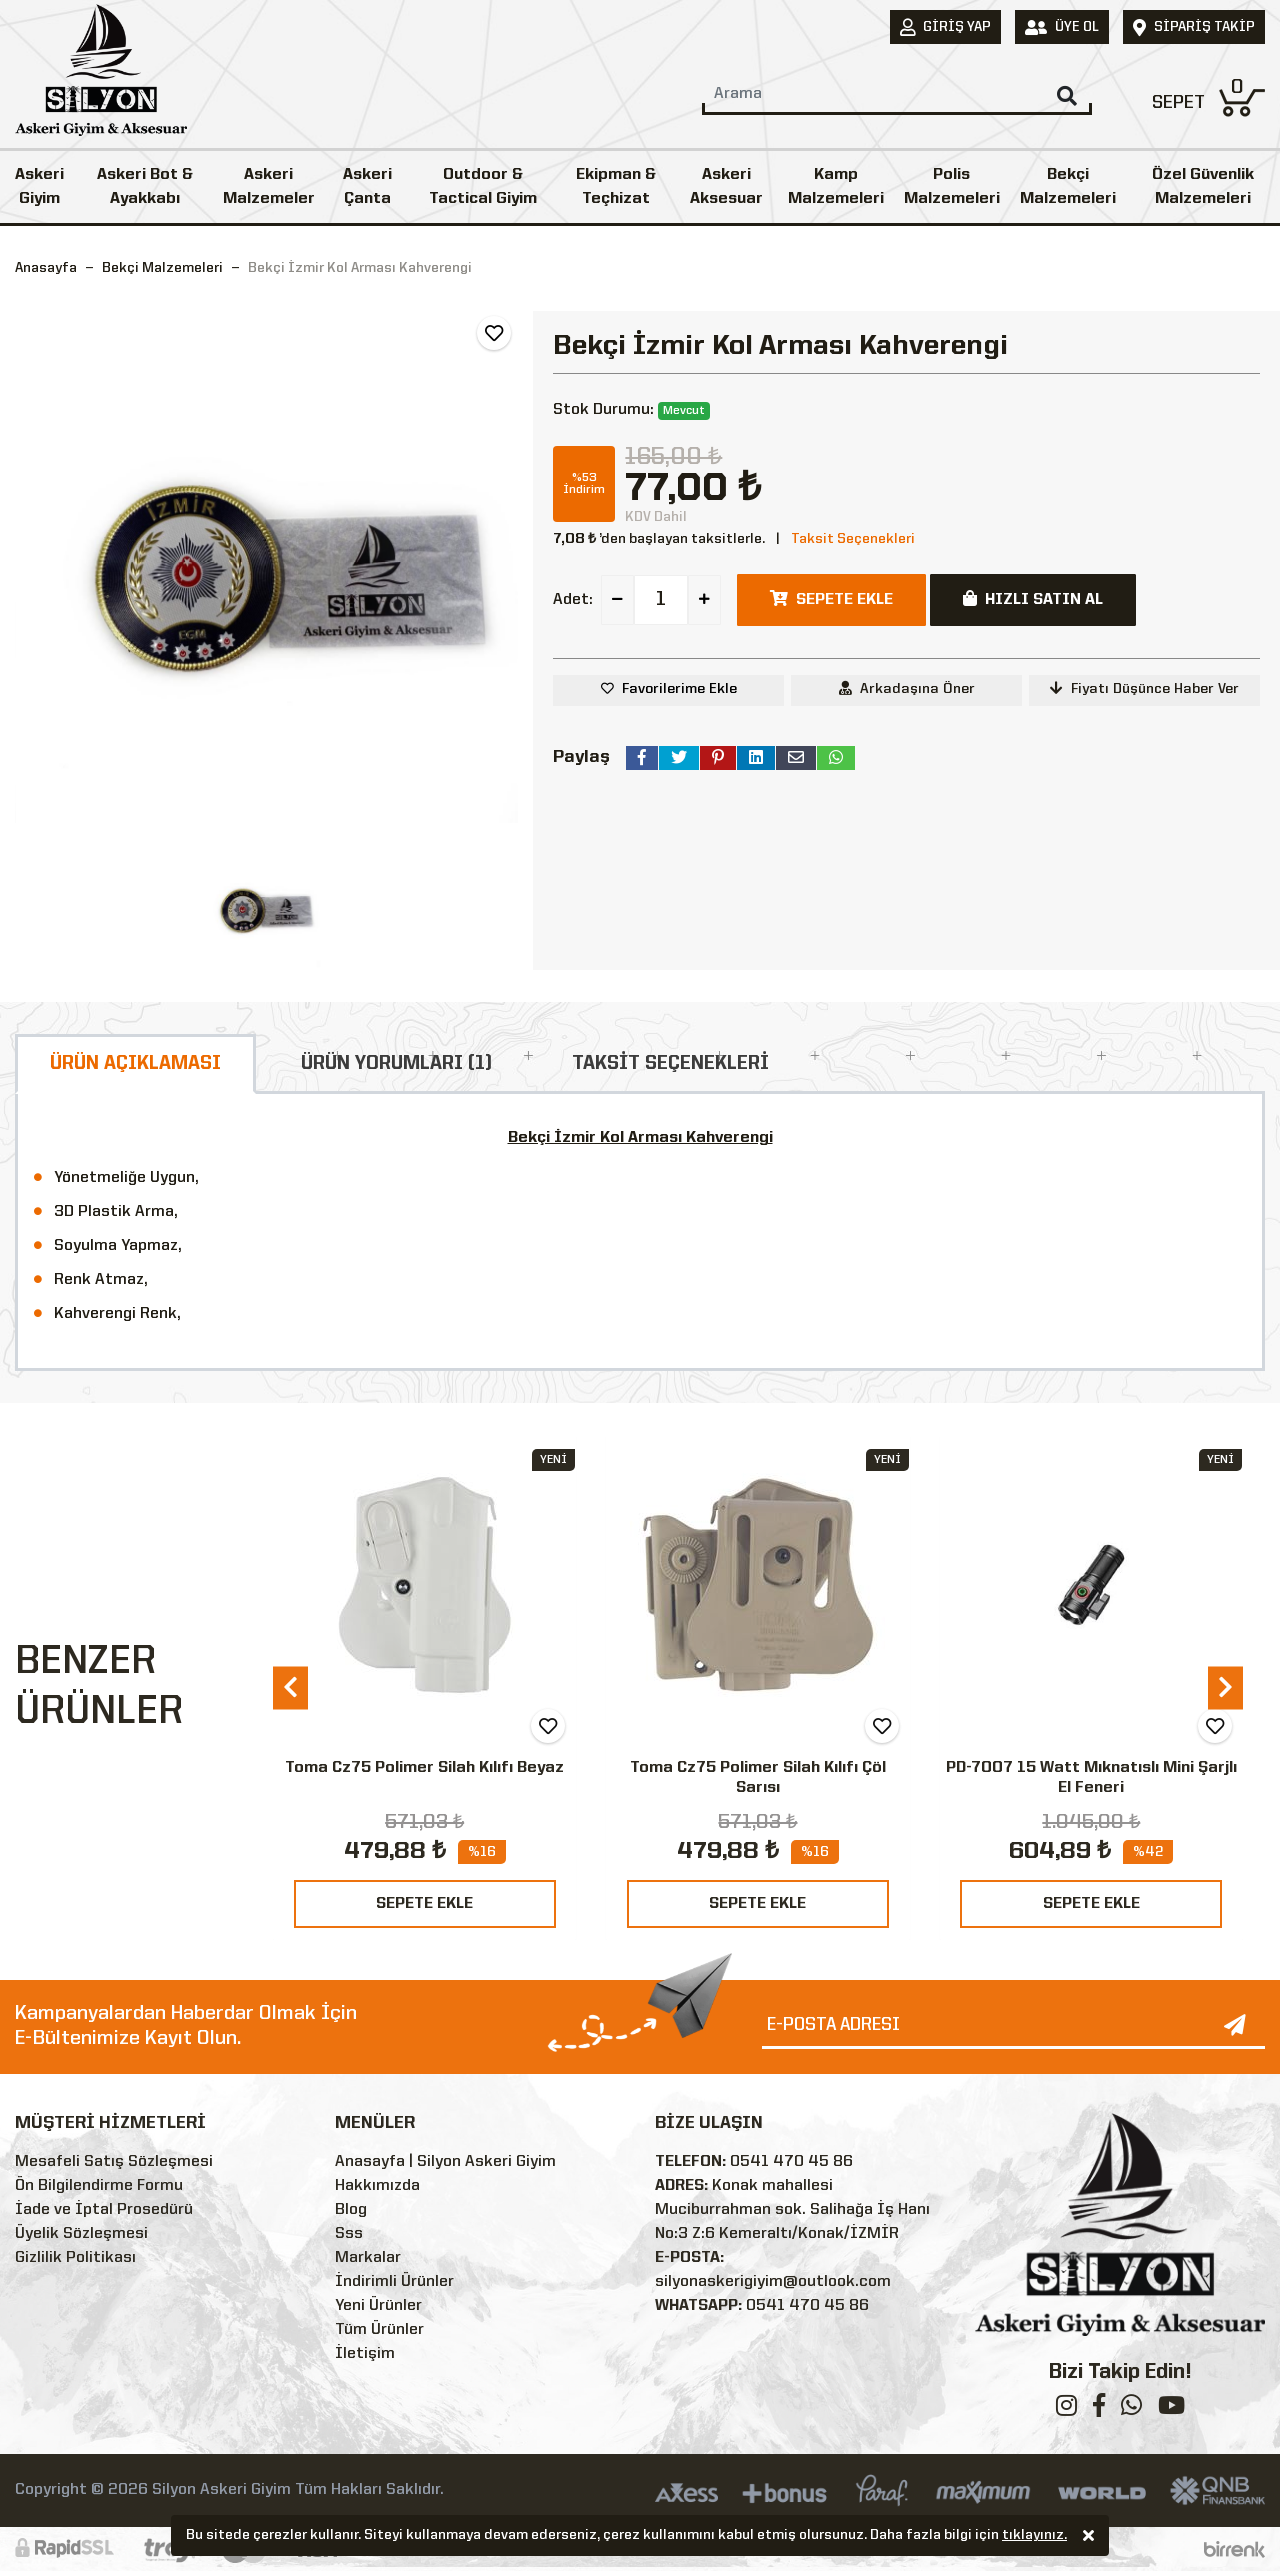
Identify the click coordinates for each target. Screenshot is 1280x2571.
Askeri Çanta (367, 187)
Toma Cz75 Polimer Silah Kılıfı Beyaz (424, 1768)
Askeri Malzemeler (269, 187)
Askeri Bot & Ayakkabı (145, 187)
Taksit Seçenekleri (853, 539)
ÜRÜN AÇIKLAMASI (135, 1064)
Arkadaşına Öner (907, 688)
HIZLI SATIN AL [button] (1033, 599)
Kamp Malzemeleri (836, 187)
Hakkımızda (377, 2186)
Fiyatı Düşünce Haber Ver (1144, 688)
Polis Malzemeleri (952, 187)
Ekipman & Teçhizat (616, 187)
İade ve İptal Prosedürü (104, 2210)
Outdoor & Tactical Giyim (483, 187)
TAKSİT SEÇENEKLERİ (670, 1064)
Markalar (368, 2258)
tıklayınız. (1034, 2537)
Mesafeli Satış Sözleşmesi (114, 2162)
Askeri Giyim (39, 187)
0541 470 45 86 (791, 2162)
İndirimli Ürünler (394, 2282)
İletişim (365, 2354)
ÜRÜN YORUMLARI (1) (396, 1064)
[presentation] (290, 1687)
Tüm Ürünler (379, 2330)
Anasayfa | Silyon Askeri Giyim (445, 2162)
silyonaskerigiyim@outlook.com (773, 2282)
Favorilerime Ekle (679, 689)
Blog (351, 2210)
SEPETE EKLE (424, 1904)
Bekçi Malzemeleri (1068, 187)
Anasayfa (46, 268)
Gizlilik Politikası (75, 2258)
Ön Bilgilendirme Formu (99, 2186)
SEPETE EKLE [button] (831, 599)
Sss (349, 2234)
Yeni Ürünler (378, 2306)
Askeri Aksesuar (726, 187)
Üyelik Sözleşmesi (81, 2234)
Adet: (573, 600)
